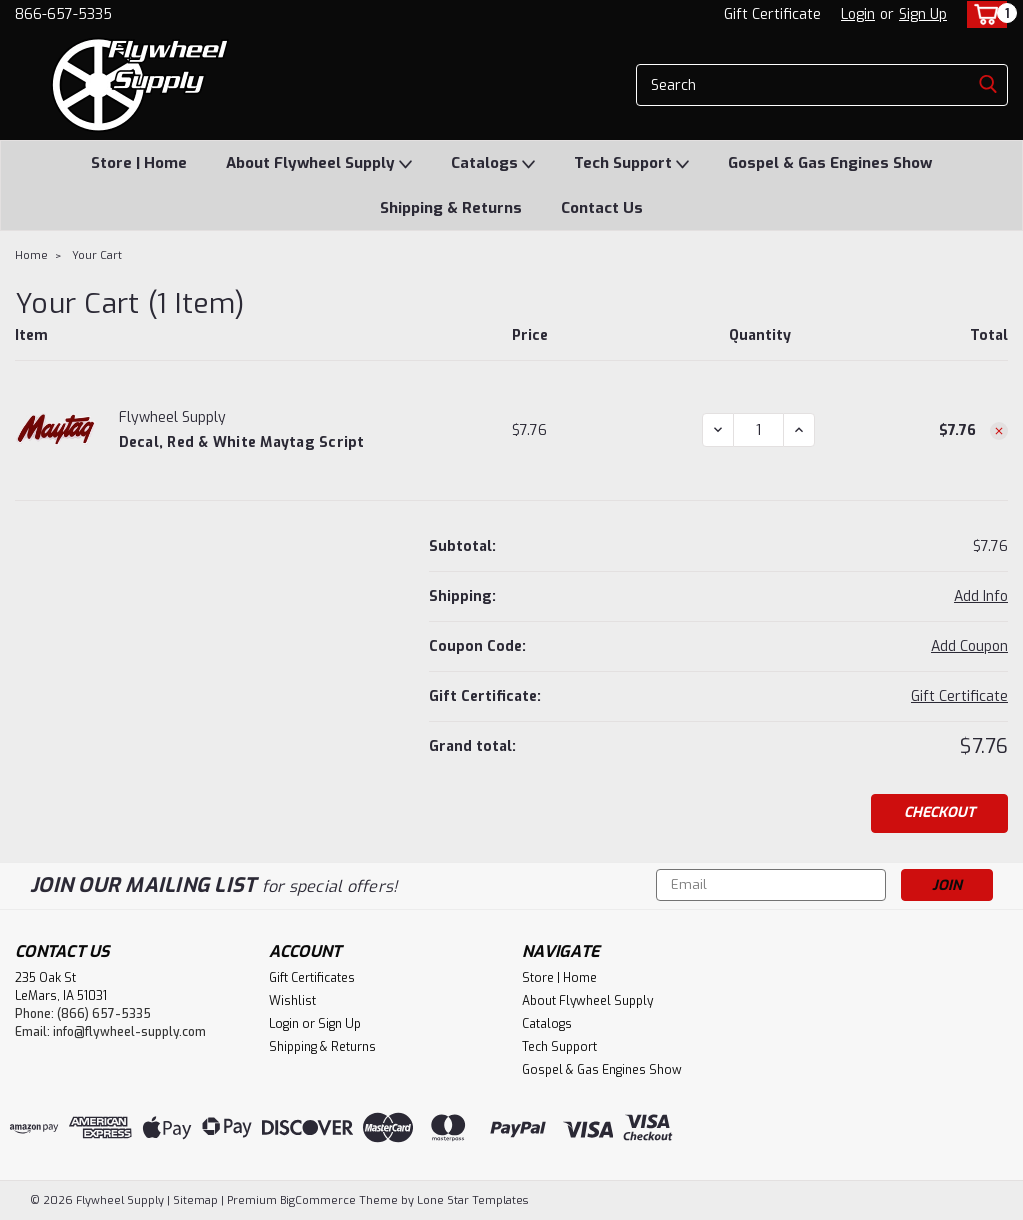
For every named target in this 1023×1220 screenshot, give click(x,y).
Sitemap (195, 1200)
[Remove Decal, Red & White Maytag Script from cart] (999, 431)
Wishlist (292, 1001)
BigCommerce (318, 1200)
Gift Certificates (312, 978)
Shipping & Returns (451, 208)
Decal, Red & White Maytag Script (242, 442)
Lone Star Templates (472, 1200)
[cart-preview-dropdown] (982, 14)
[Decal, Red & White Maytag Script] (758, 430)
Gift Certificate (772, 14)
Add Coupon (969, 646)
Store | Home (139, 163)
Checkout (939, 812)
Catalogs (493, 164)
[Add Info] (981, 596)
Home (31, 255)
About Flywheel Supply (319, 164)
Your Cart (97, 255)
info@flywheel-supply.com (129, 1032)
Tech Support (631, 164)
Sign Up (923, 14)
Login (858, 14)
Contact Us (602, 208)
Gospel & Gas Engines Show (830, 163)
